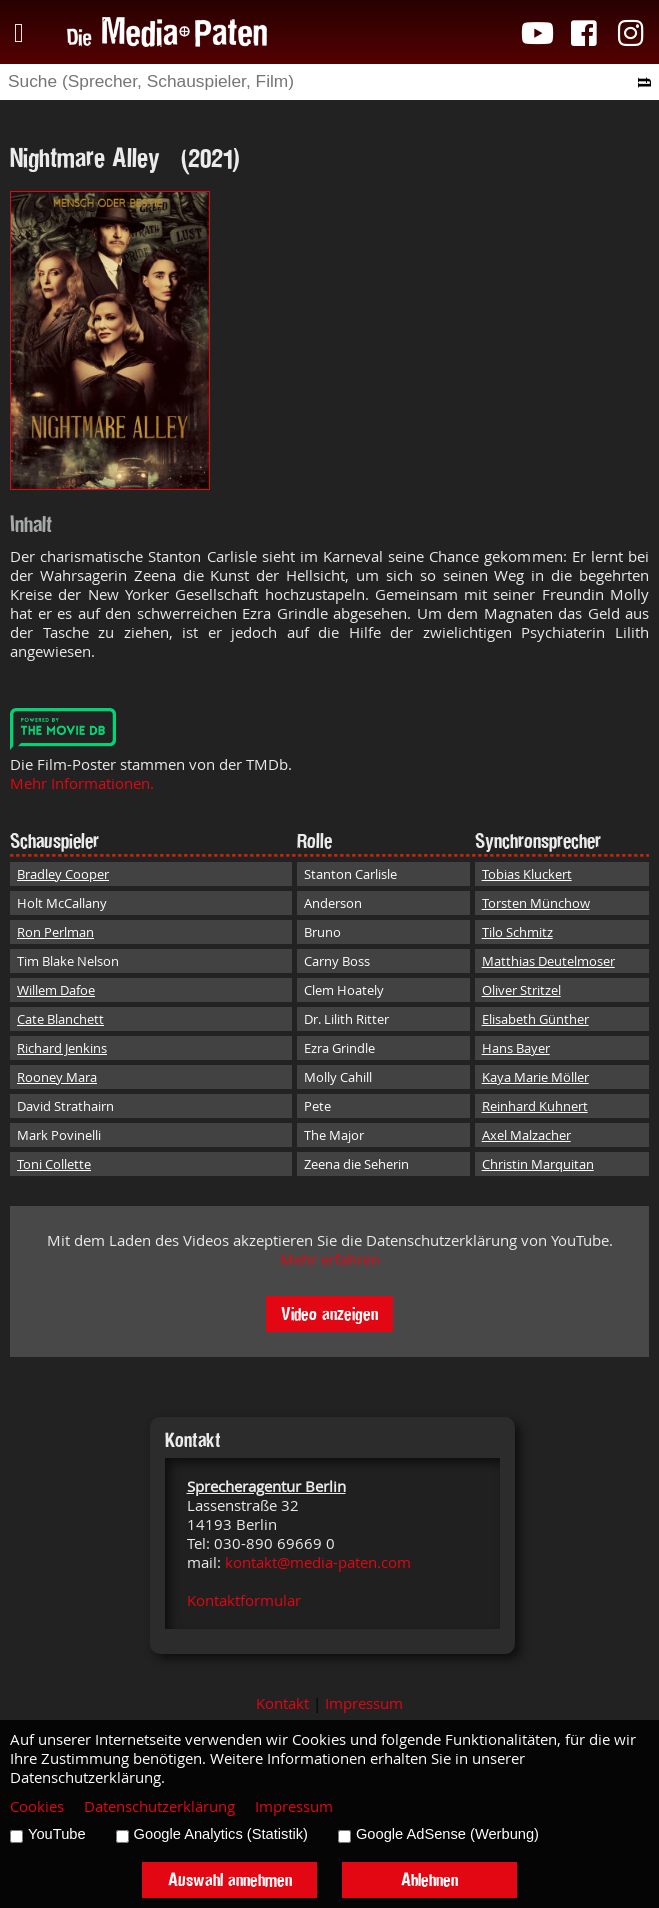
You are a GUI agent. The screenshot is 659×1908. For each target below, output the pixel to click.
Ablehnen (429, 1879)
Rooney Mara (57, 1077)
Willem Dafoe (56, 990)
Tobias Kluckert (527, 874)
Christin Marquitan (538, 1164)
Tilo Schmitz (517, 932)
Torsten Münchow (536, 903)
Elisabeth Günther (535, 1019)
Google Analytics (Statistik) (221, 1834)
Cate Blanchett (60, 1019)
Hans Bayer (516, 1048)
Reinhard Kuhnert (535, 1106)
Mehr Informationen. (82, 783)
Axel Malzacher (526, 1135)
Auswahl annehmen (230, 1879)
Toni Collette (54, 1164)
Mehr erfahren (330, 1259)
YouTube (57, 1834)
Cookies (37, 1806)
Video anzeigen (329, 1313)
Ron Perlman (55, 932)
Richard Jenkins (62, 1048)
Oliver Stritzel (521, 990)
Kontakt (282, 1703)
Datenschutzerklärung (159, 1806)
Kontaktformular (244, 1600)
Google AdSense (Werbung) (447, 1834)
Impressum (364, 1703)
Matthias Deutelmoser (548, 961)
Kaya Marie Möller (535, 1077)
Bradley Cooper (63, 874)
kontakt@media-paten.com (318, 1562)
